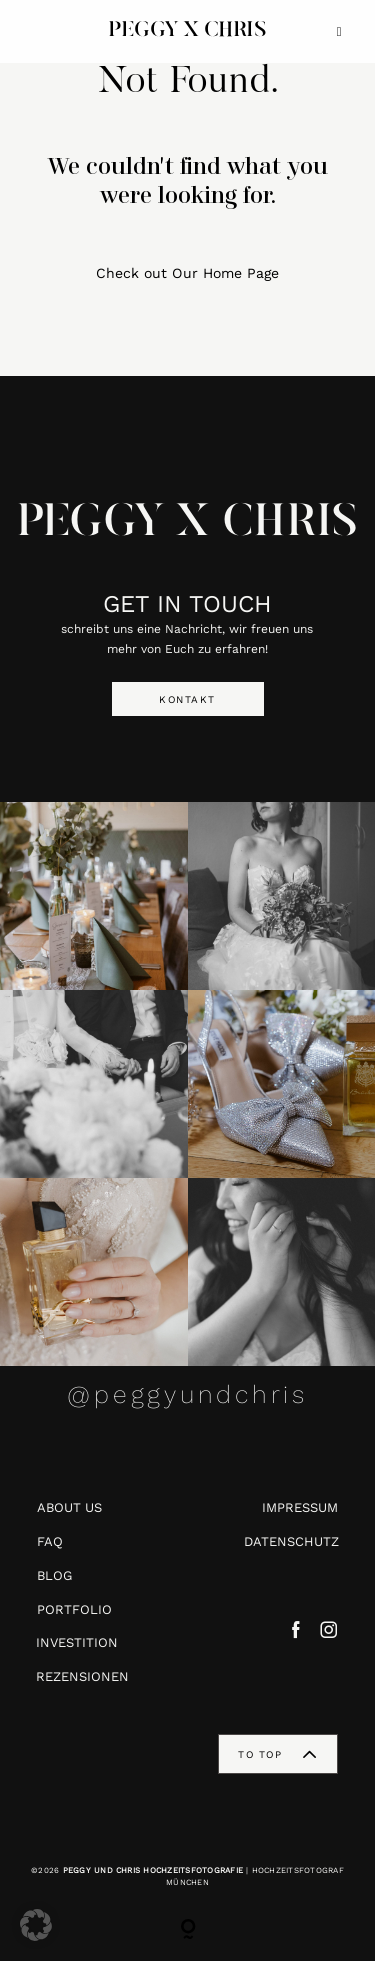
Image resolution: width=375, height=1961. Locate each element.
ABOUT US (69, 1507)
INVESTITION (77, 1642)
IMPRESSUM (300, 1507)
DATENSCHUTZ (291, 1541)
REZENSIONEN (82, 1676)
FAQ (50, 1541)
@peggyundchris (187, 1394)
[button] (36, 1925)
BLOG (54, 1575)
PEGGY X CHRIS (187, 524)
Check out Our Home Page (187, 273)
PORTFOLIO (74, 1609)
